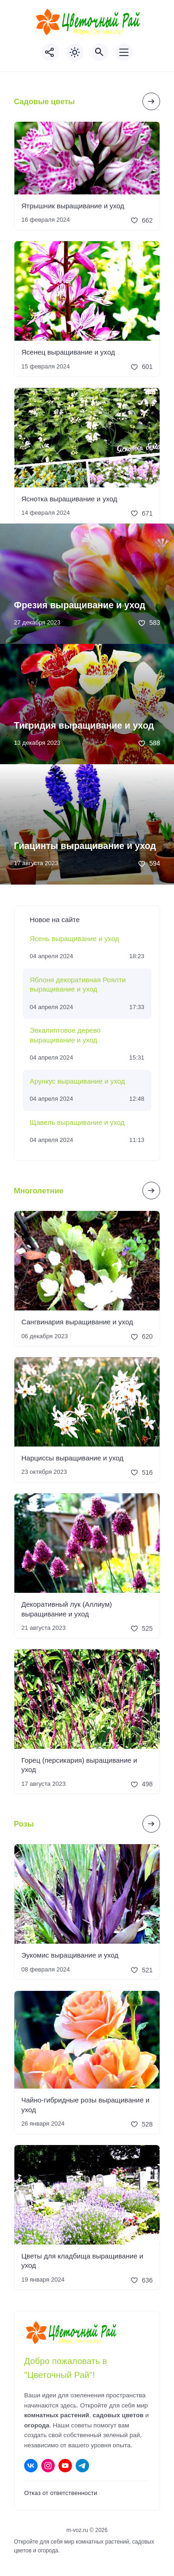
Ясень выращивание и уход (74, 938)
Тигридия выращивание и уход (84, 725)
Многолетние (39, 1190)
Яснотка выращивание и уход (69, 499)
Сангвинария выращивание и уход (77, 1322)
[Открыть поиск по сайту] (99, 52)
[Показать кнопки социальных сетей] (50, 52)
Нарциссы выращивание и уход (72, 1458)
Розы (24, 1824)
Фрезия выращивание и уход (79, 605)
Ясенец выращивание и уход (68, 352)
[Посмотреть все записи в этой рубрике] (151, 101)
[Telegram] (82, 2465)
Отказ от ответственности (60, 2492)
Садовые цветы (44, 101)
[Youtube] (65, 2465)
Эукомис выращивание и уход (69, 1955)
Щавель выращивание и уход (77, 1122)
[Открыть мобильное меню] (124, 52)
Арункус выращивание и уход (77, 1081)
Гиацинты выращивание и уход (85, 846)
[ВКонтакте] (31, 2465)
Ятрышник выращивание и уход (72, 206)
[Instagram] (48, 2465)
